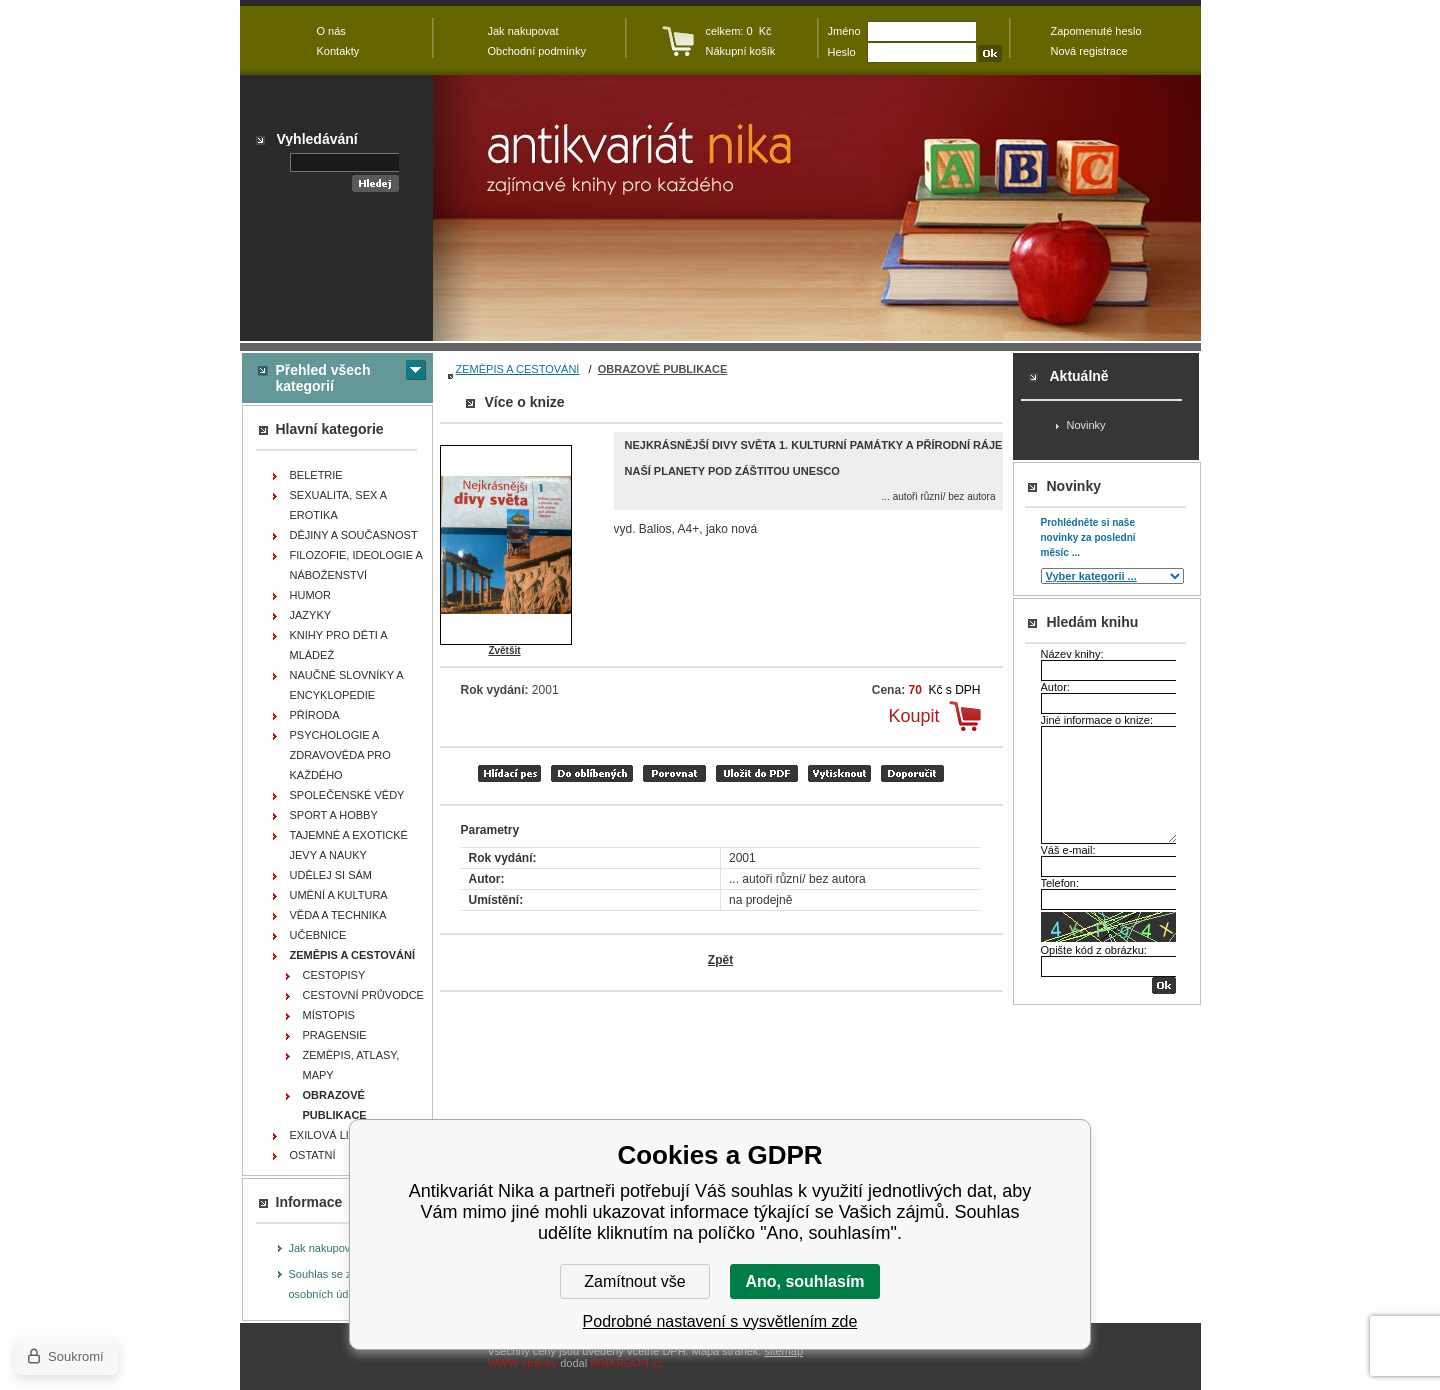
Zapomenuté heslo (1096, 31)
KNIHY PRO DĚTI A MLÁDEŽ (339, 645)
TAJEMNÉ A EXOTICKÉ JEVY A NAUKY (349, 845)
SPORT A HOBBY (334, 815)
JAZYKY (311, 615)
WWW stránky (523, 1363)
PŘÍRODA (315, 715)
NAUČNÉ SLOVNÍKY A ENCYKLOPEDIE (347, 685)
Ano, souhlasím (804, 1281)
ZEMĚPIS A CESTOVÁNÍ (518, 369)
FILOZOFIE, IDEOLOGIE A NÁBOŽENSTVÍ (356, 565)
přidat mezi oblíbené (592, 773)
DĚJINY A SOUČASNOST (354, 535)
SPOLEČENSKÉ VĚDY (347, 795)
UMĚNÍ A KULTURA (339, 895)
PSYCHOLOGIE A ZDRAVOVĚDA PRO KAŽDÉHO (340, 755)
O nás (331, 31)
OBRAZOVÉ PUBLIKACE (663, 369)
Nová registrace (1089, 51)
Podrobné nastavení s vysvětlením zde (720, 1321)
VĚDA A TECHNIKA (338, 915)
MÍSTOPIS (329, 1015)
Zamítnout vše (634, 1281)
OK (1164, 985)
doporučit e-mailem (912, 773)
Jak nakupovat (324, 1248)
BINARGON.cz (626, 1363)
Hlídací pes (509, 773)
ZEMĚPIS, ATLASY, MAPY (351, 1065)
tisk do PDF (757, 773)
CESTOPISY (334, 975)
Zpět (720, 960)
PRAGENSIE (335, 1035)
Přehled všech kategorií (323, 378)
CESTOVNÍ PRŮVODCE (363, 995)
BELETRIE (316, 475)
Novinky (1086, 425)
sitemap (783, 1351)
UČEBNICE (318, 935)
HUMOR (311, 595)
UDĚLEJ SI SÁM (331, 875)
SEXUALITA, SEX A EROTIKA (339, 505)
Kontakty (338, 51)
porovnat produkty (674, 773)
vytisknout (839, 773)
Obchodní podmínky (537, 51)
